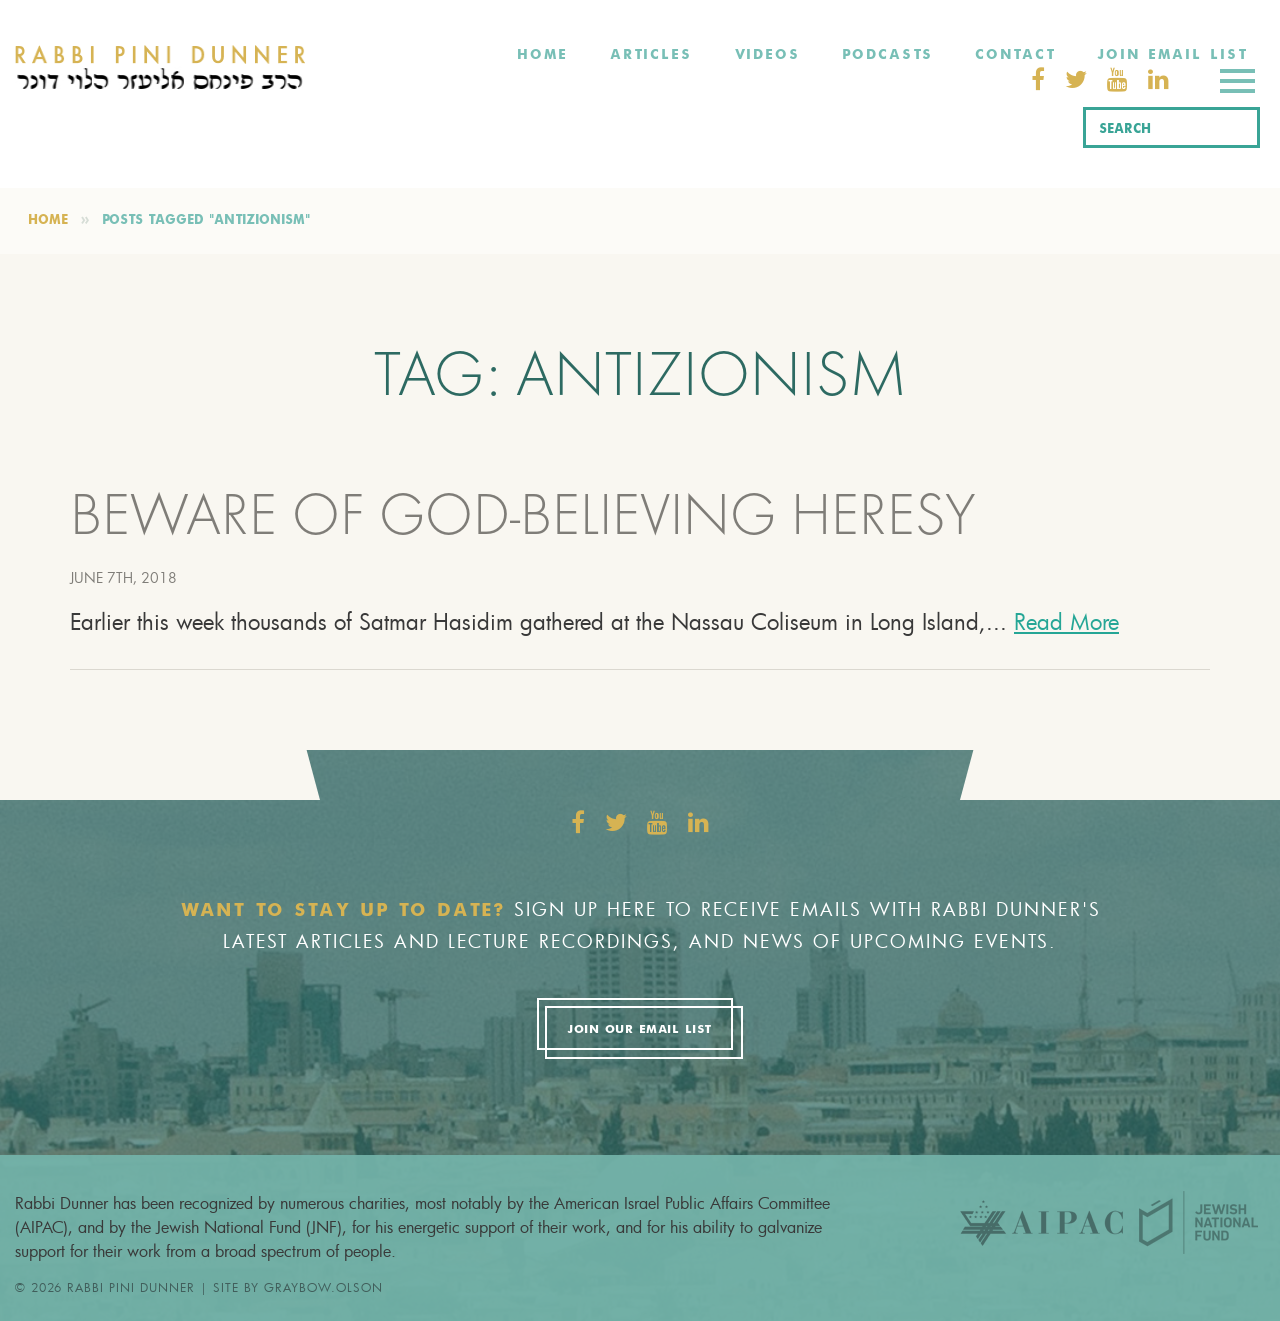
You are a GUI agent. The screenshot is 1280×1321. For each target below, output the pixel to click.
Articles (651, 55)
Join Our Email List (639, 1030)
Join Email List (1172, 55)
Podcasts (887, 55)
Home (542, 55)
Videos (767, 55)
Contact (1015, 55)
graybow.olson (323, 1287)
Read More (1066, 621)
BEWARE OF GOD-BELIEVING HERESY (523, 520)
